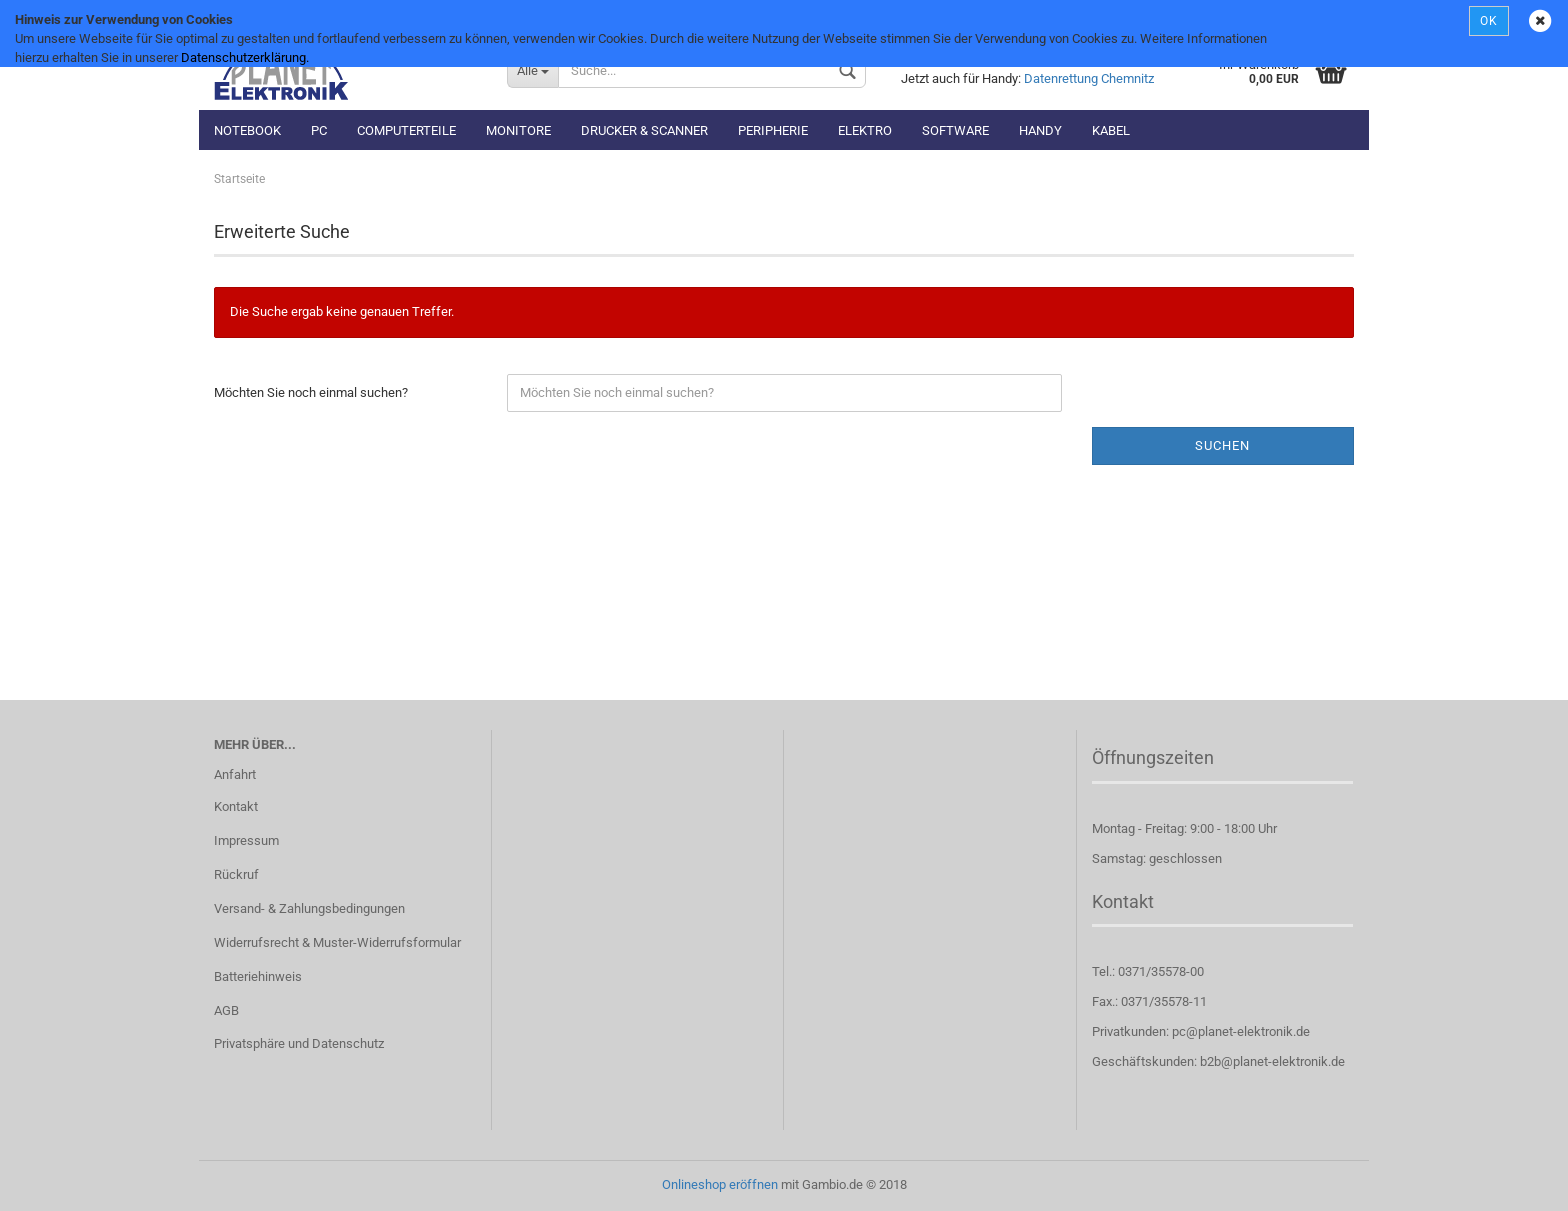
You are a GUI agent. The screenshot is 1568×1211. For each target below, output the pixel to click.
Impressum (246, 840)
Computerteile (406, 130)
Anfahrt (235, 774)
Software (955, 130)
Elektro (865, 130)
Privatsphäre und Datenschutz (299, 1043)
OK (1489, 21)
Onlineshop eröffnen (720, 1184)
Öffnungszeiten (1153, 757)
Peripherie (773, 130)
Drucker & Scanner (644, 130)
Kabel (1111, 130)
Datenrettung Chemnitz (1089, 78)
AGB (226, 1010)
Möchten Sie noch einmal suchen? (311, 392)
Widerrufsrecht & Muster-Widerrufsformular (337, 942)
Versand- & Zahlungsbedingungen (309, 908)
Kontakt (236, 806)
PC (319, 130)
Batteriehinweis (258, 976)
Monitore (518, 130)
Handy (1040, 130)
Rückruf (236, 874)
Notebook (247, 130)
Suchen (1222, 445)
